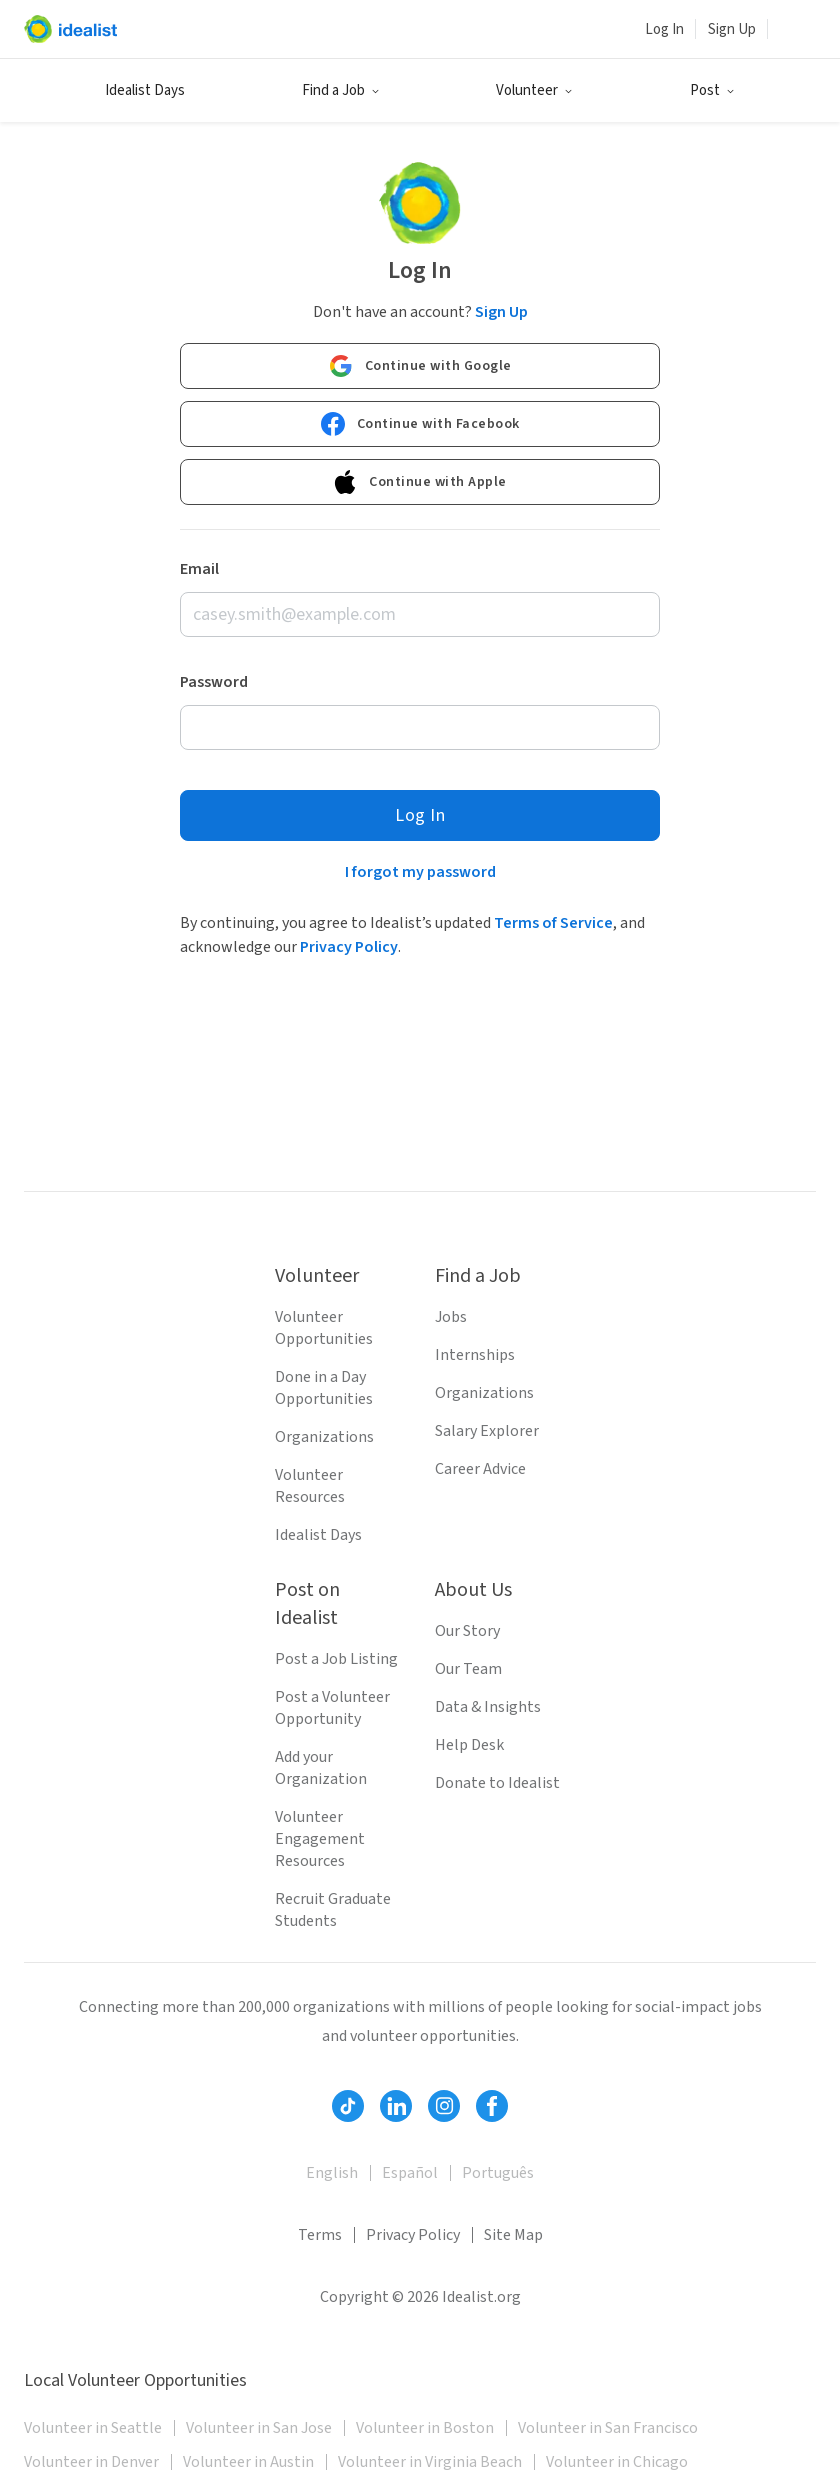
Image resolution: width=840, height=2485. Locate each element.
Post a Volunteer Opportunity (332, 1708)
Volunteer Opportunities (324, 1328)
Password (214, 682)
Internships (475, 1355)
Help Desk (469, 1745)
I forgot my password (420, 872)
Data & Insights (488, 1707)
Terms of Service (553, 923)
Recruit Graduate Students (333, 1910)
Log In (664, 29)
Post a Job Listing (336, 1659)
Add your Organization (321, 1768)
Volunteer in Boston (425, 2428)
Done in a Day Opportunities (324, 1388)
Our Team (468, 1669)
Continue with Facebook (420, 424)
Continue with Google (420, 366)
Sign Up (732, 29)
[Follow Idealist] (348, 2106)
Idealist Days (145, 90)
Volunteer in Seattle (93, 2428)
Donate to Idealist (497, 1783)
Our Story (467, 1631)
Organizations (324, 1437)
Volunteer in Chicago (617, 2462)
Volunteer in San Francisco (608, 2428)
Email (199, 569)
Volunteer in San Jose (259, 2428)
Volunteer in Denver (91, 2462)
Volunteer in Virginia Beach (430, 2462)
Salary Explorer (487, 1431)
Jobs (451, 1317)
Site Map (513, 2235)
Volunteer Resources (310, 1486)
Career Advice (480, 1469)
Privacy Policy (349, 947)
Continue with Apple (420, 482)
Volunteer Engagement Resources (320, 1839)
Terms (320, 2235)
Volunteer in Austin (248, 2462)
